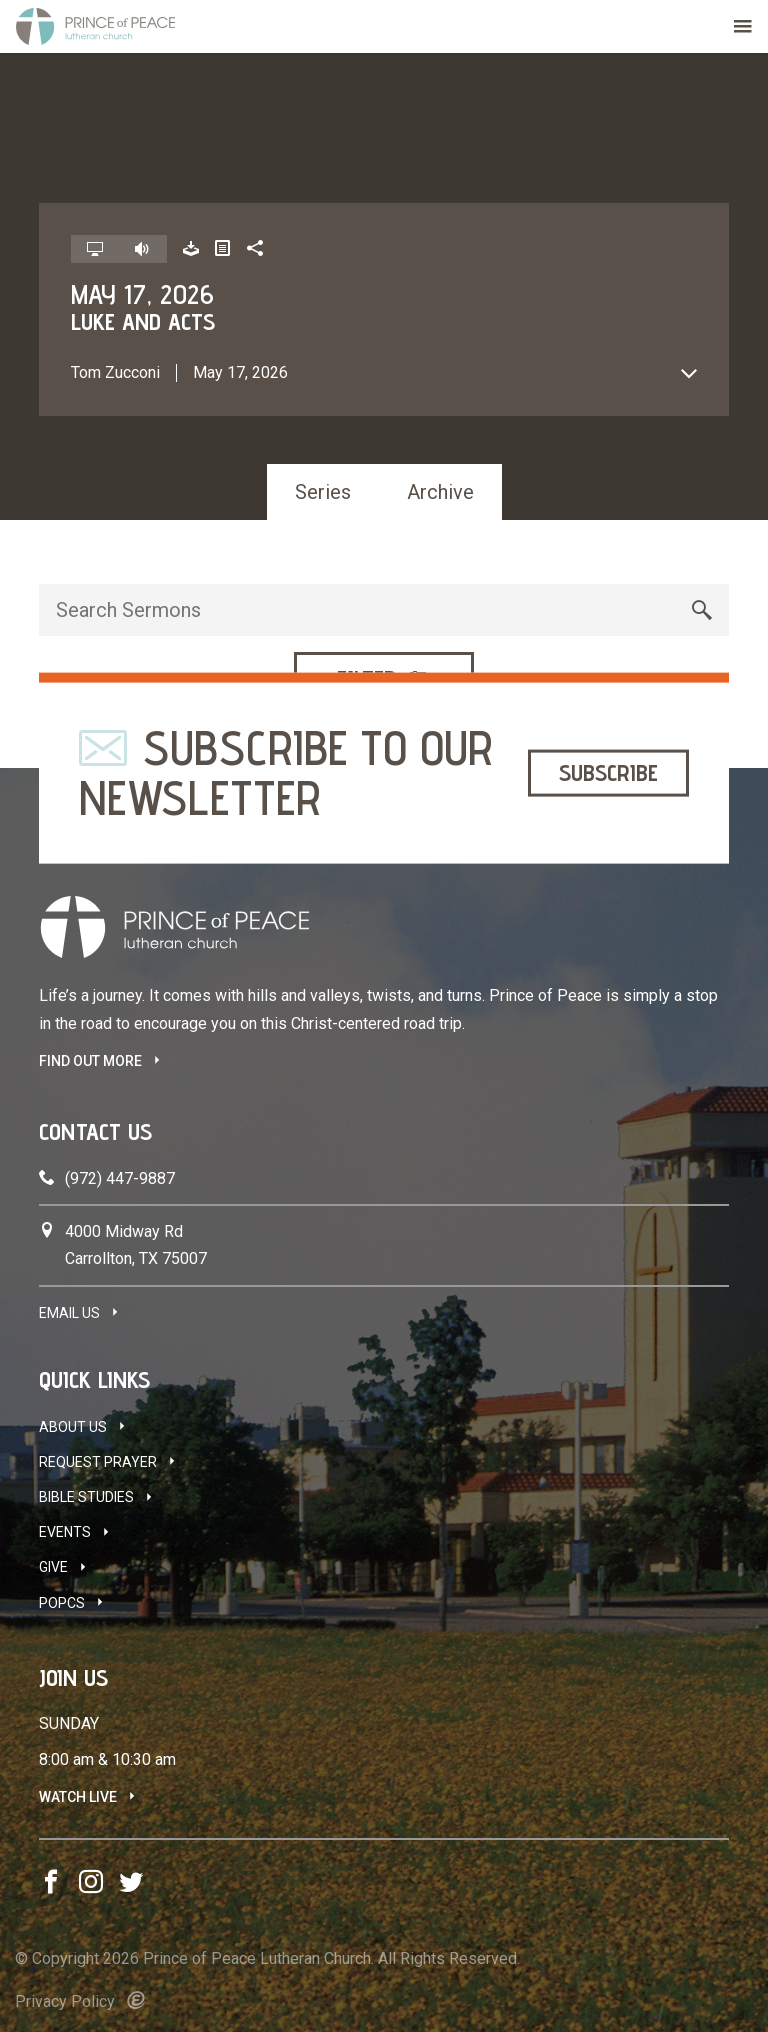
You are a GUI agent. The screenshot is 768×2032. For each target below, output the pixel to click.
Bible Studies (86, 1497)
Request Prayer (98, 1462)
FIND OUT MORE (90, 1061)
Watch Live (78, 1797)
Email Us (69, 1313)
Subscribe (608, 772)
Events (65, 1532)
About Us (73, 1427)
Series (323, 492)
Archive (440, 492)
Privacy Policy (65, 2001)
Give (53, 1567)
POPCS (62, 1603)
